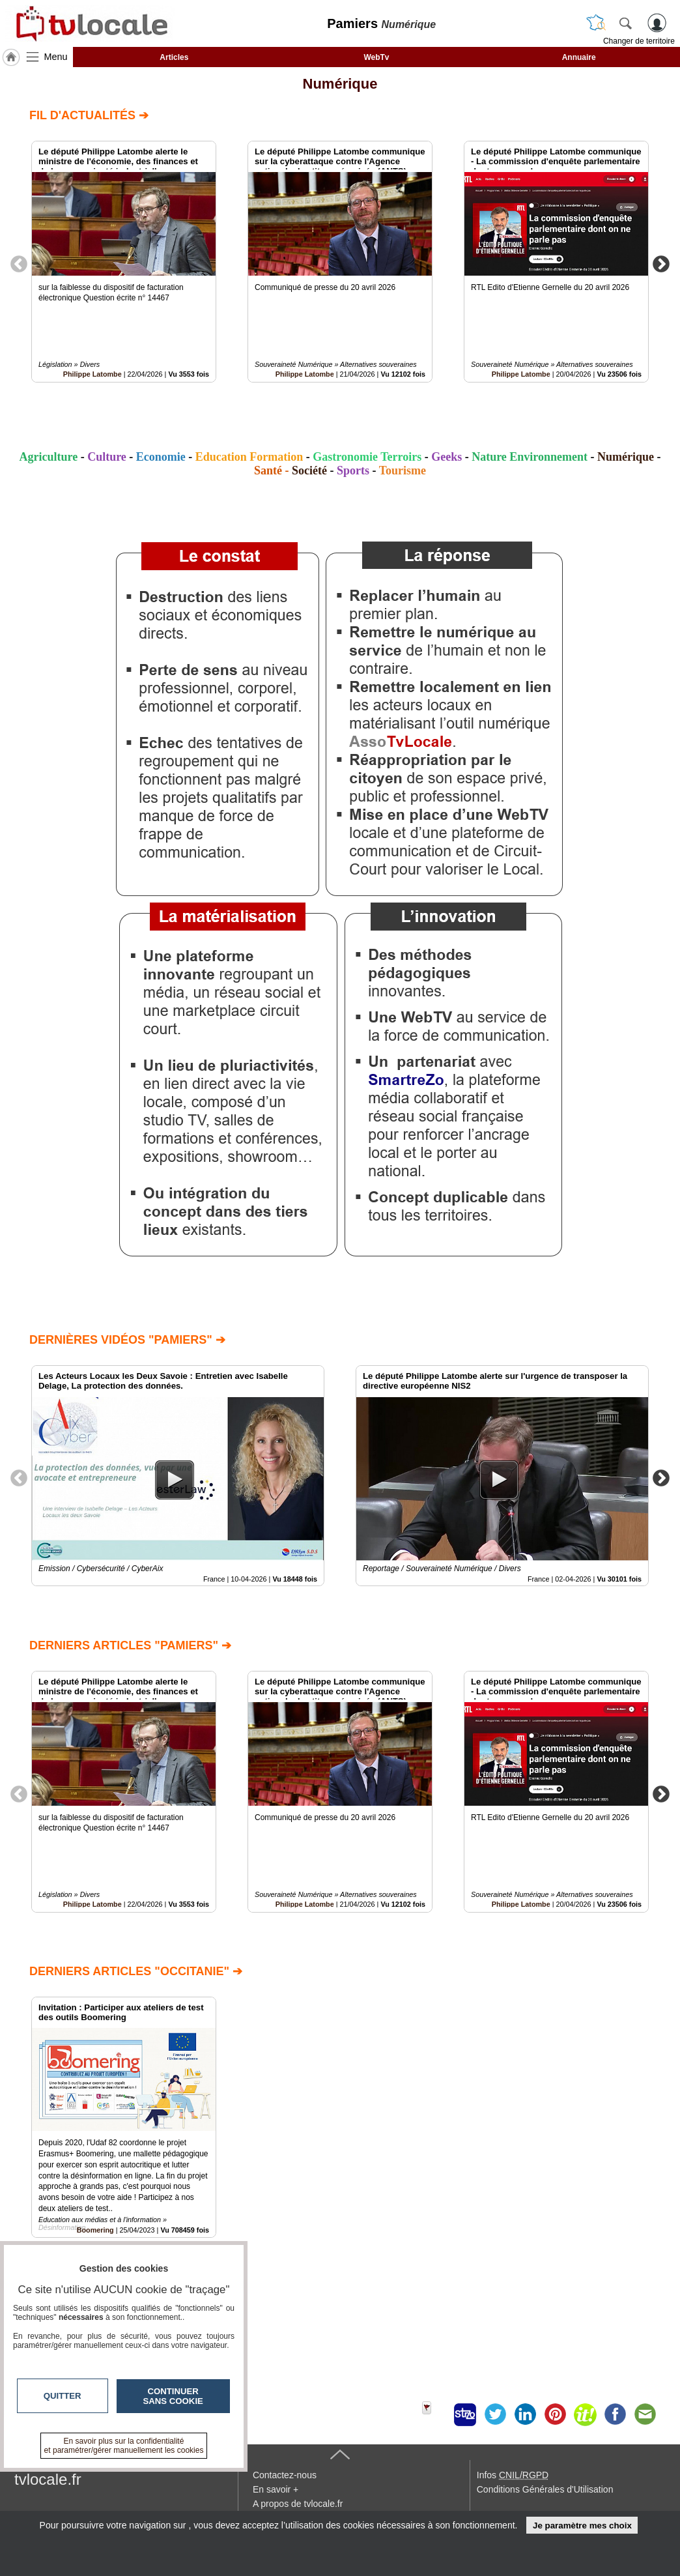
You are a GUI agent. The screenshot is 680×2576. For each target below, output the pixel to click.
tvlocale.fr (47, 2479)
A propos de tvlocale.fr (298, 2503)
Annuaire (579, 57)
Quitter (62, 2396)
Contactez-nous (285, 2475)
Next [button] (661, 263)
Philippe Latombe (92, 374)
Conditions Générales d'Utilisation (545, 2489)
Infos (512, 2475)
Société (309, 470)
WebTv (376, 57)
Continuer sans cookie (173, 2396)
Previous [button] (19, 263)
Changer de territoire (639, 41)
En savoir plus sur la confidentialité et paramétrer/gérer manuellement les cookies (124, 2446)
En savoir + (275, 2489)
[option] (123, 262)
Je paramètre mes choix (582, 2525)
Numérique (340, 84)
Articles (174, 57)
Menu (56, 56)
